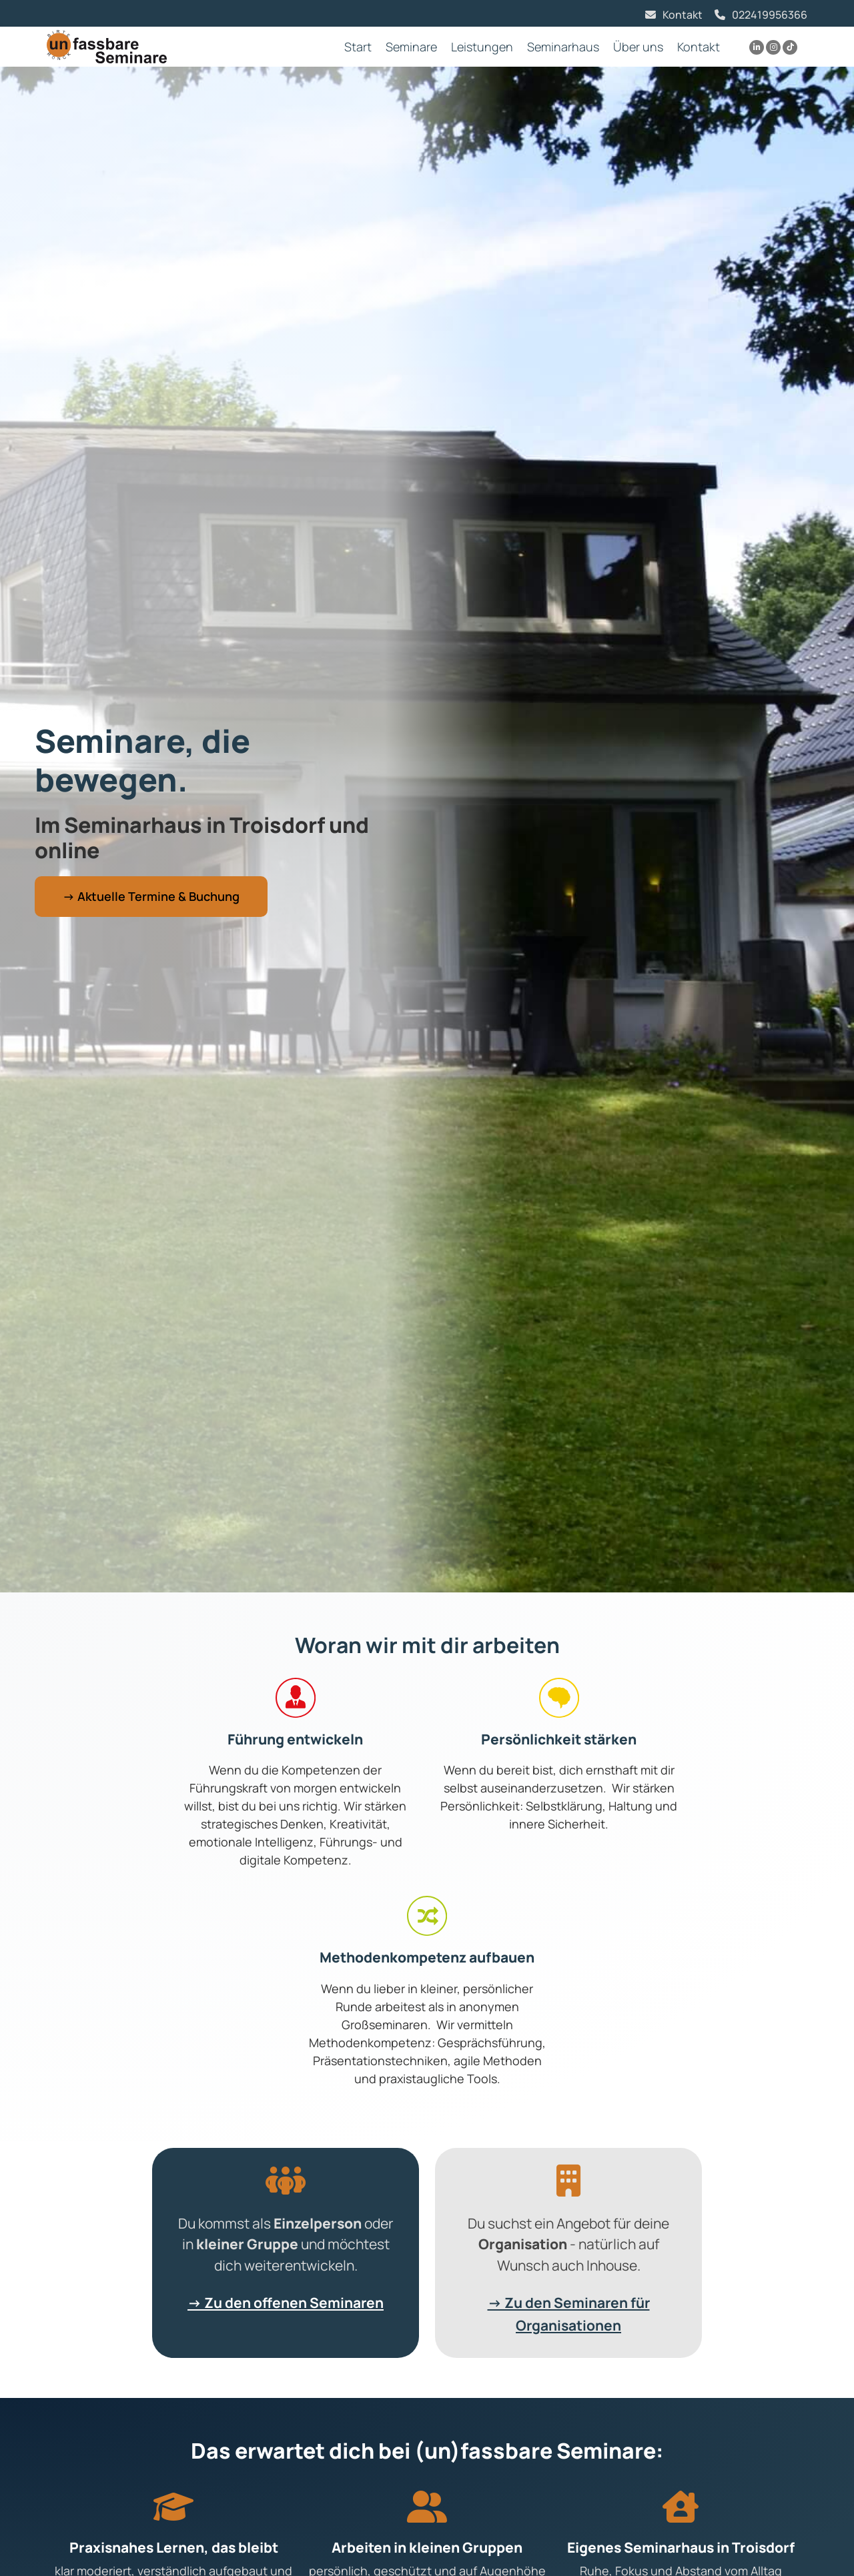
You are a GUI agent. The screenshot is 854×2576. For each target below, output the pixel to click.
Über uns (638, 47)
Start (358, 47)
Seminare (411, 47)
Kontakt (683, 14)
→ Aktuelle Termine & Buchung (151, 896)
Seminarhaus (563, 47)
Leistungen (482, 47)
